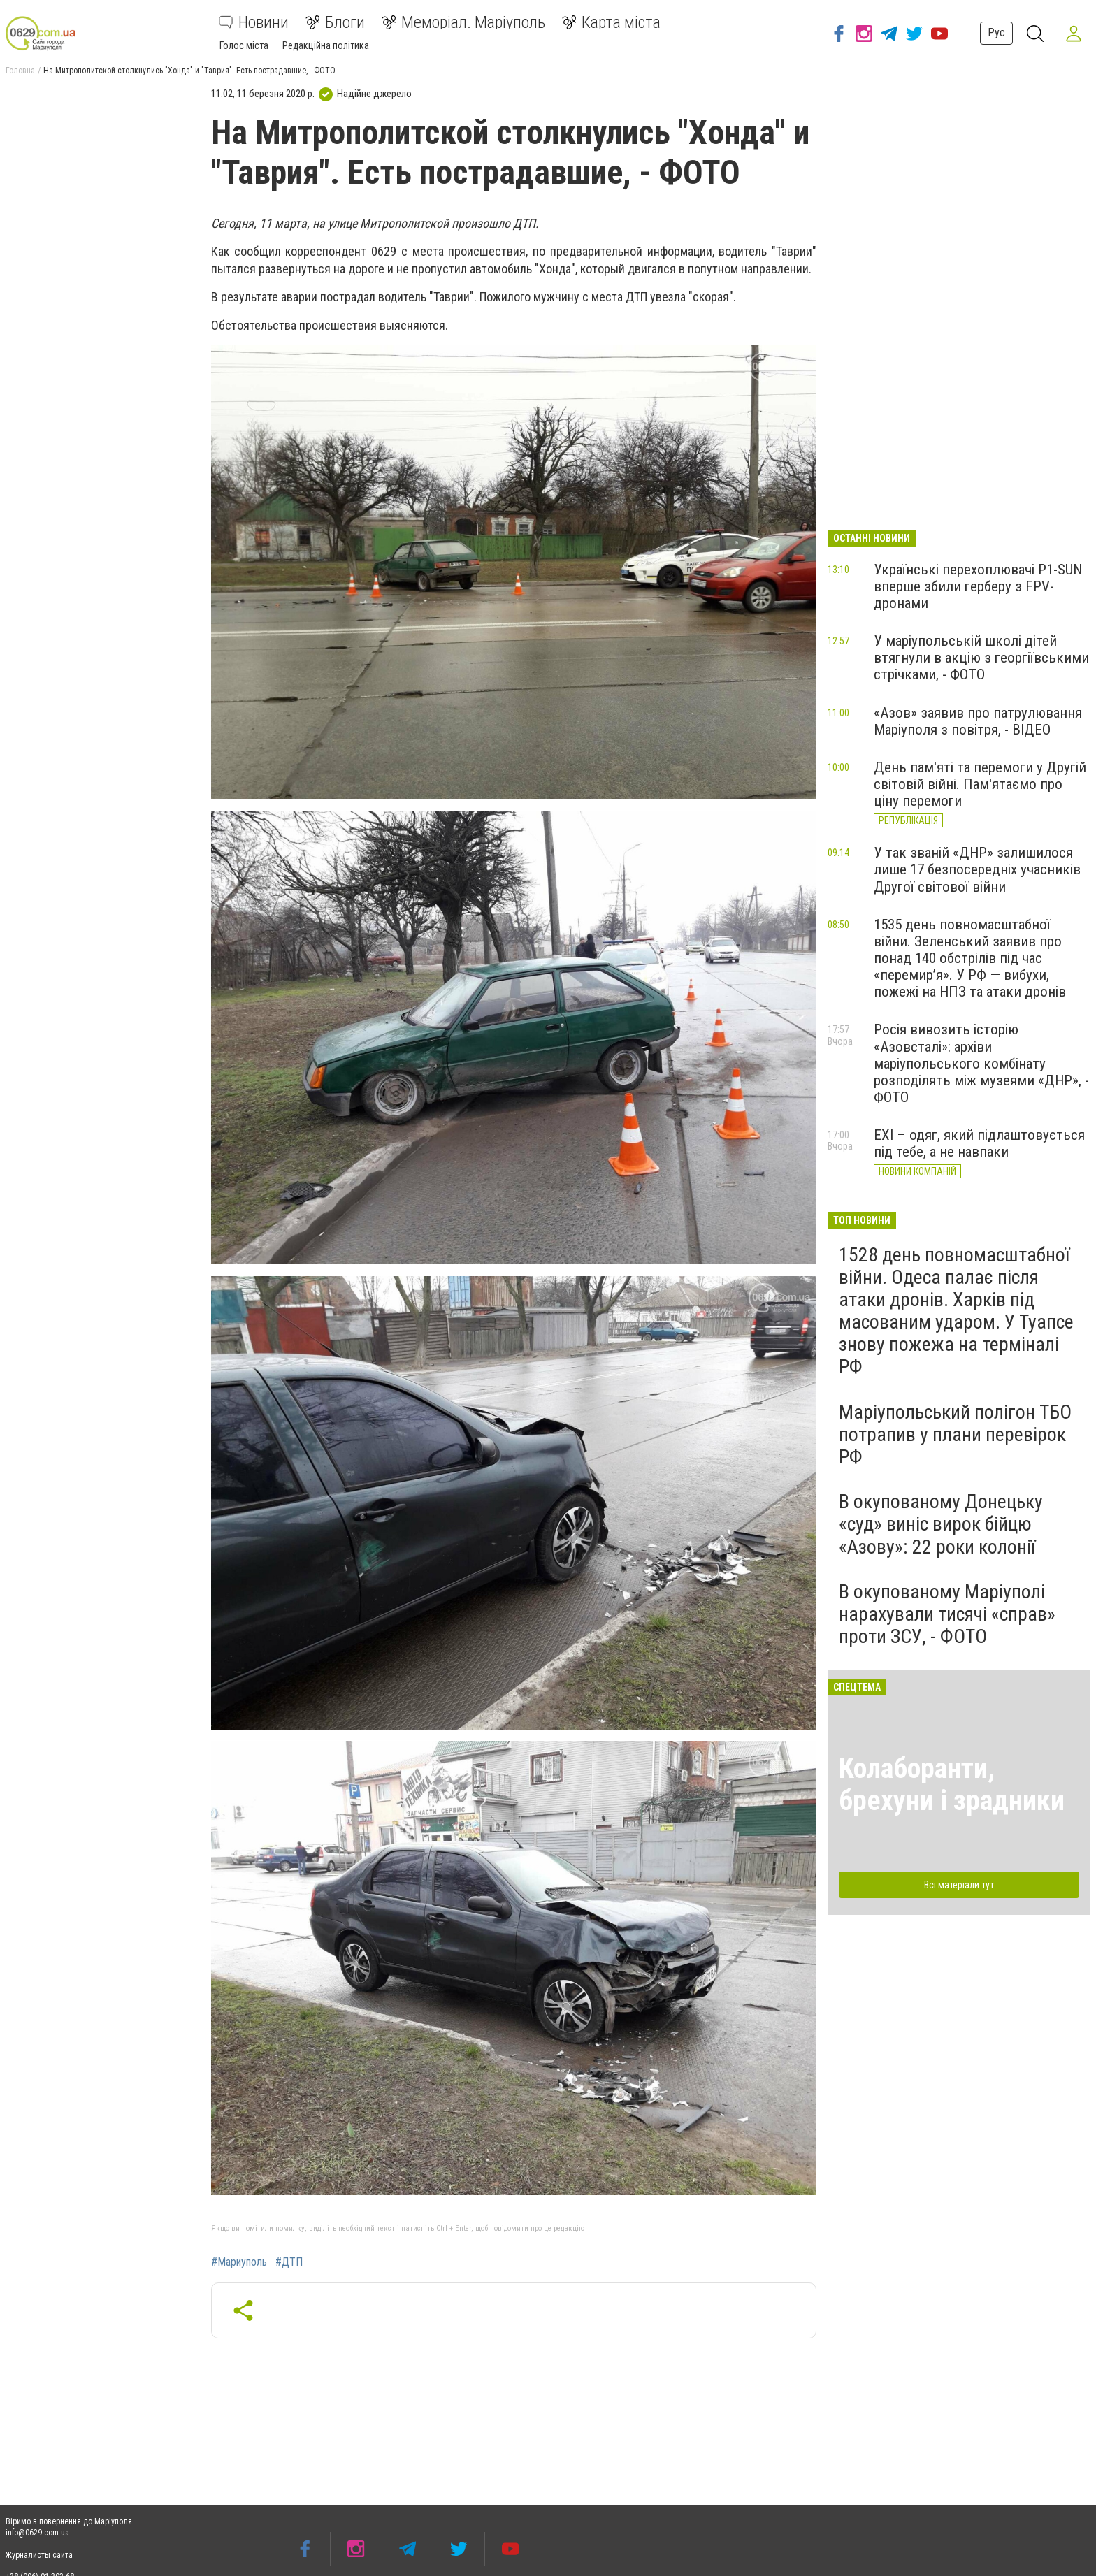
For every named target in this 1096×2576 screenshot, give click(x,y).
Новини (254, 22)
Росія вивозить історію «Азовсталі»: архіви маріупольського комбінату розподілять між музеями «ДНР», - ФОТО (981, 1063)
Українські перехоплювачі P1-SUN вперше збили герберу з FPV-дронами (978, 586)
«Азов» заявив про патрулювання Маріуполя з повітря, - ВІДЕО (978, 721)
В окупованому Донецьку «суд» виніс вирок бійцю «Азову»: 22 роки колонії (941, 1524)
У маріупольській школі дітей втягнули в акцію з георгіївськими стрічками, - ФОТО (981, 657)
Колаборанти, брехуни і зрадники (952, 1784)
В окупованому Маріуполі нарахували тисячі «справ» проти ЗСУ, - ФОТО (947, 1614)
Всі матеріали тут (959, 1884)
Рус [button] (995, 32)
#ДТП (289, 2262)
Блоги (335, 22)
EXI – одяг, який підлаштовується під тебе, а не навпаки (979, 1143)
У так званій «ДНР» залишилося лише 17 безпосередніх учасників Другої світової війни (977, 869)
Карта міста (611, 22)
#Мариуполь (239, 2262)
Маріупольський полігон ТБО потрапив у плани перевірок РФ (955, 1434)
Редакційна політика (325, 45)
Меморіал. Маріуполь (463, 22)
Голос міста (243, 45)
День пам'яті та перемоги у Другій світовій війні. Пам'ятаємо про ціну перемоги (980, 784)
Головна (20, 70)
